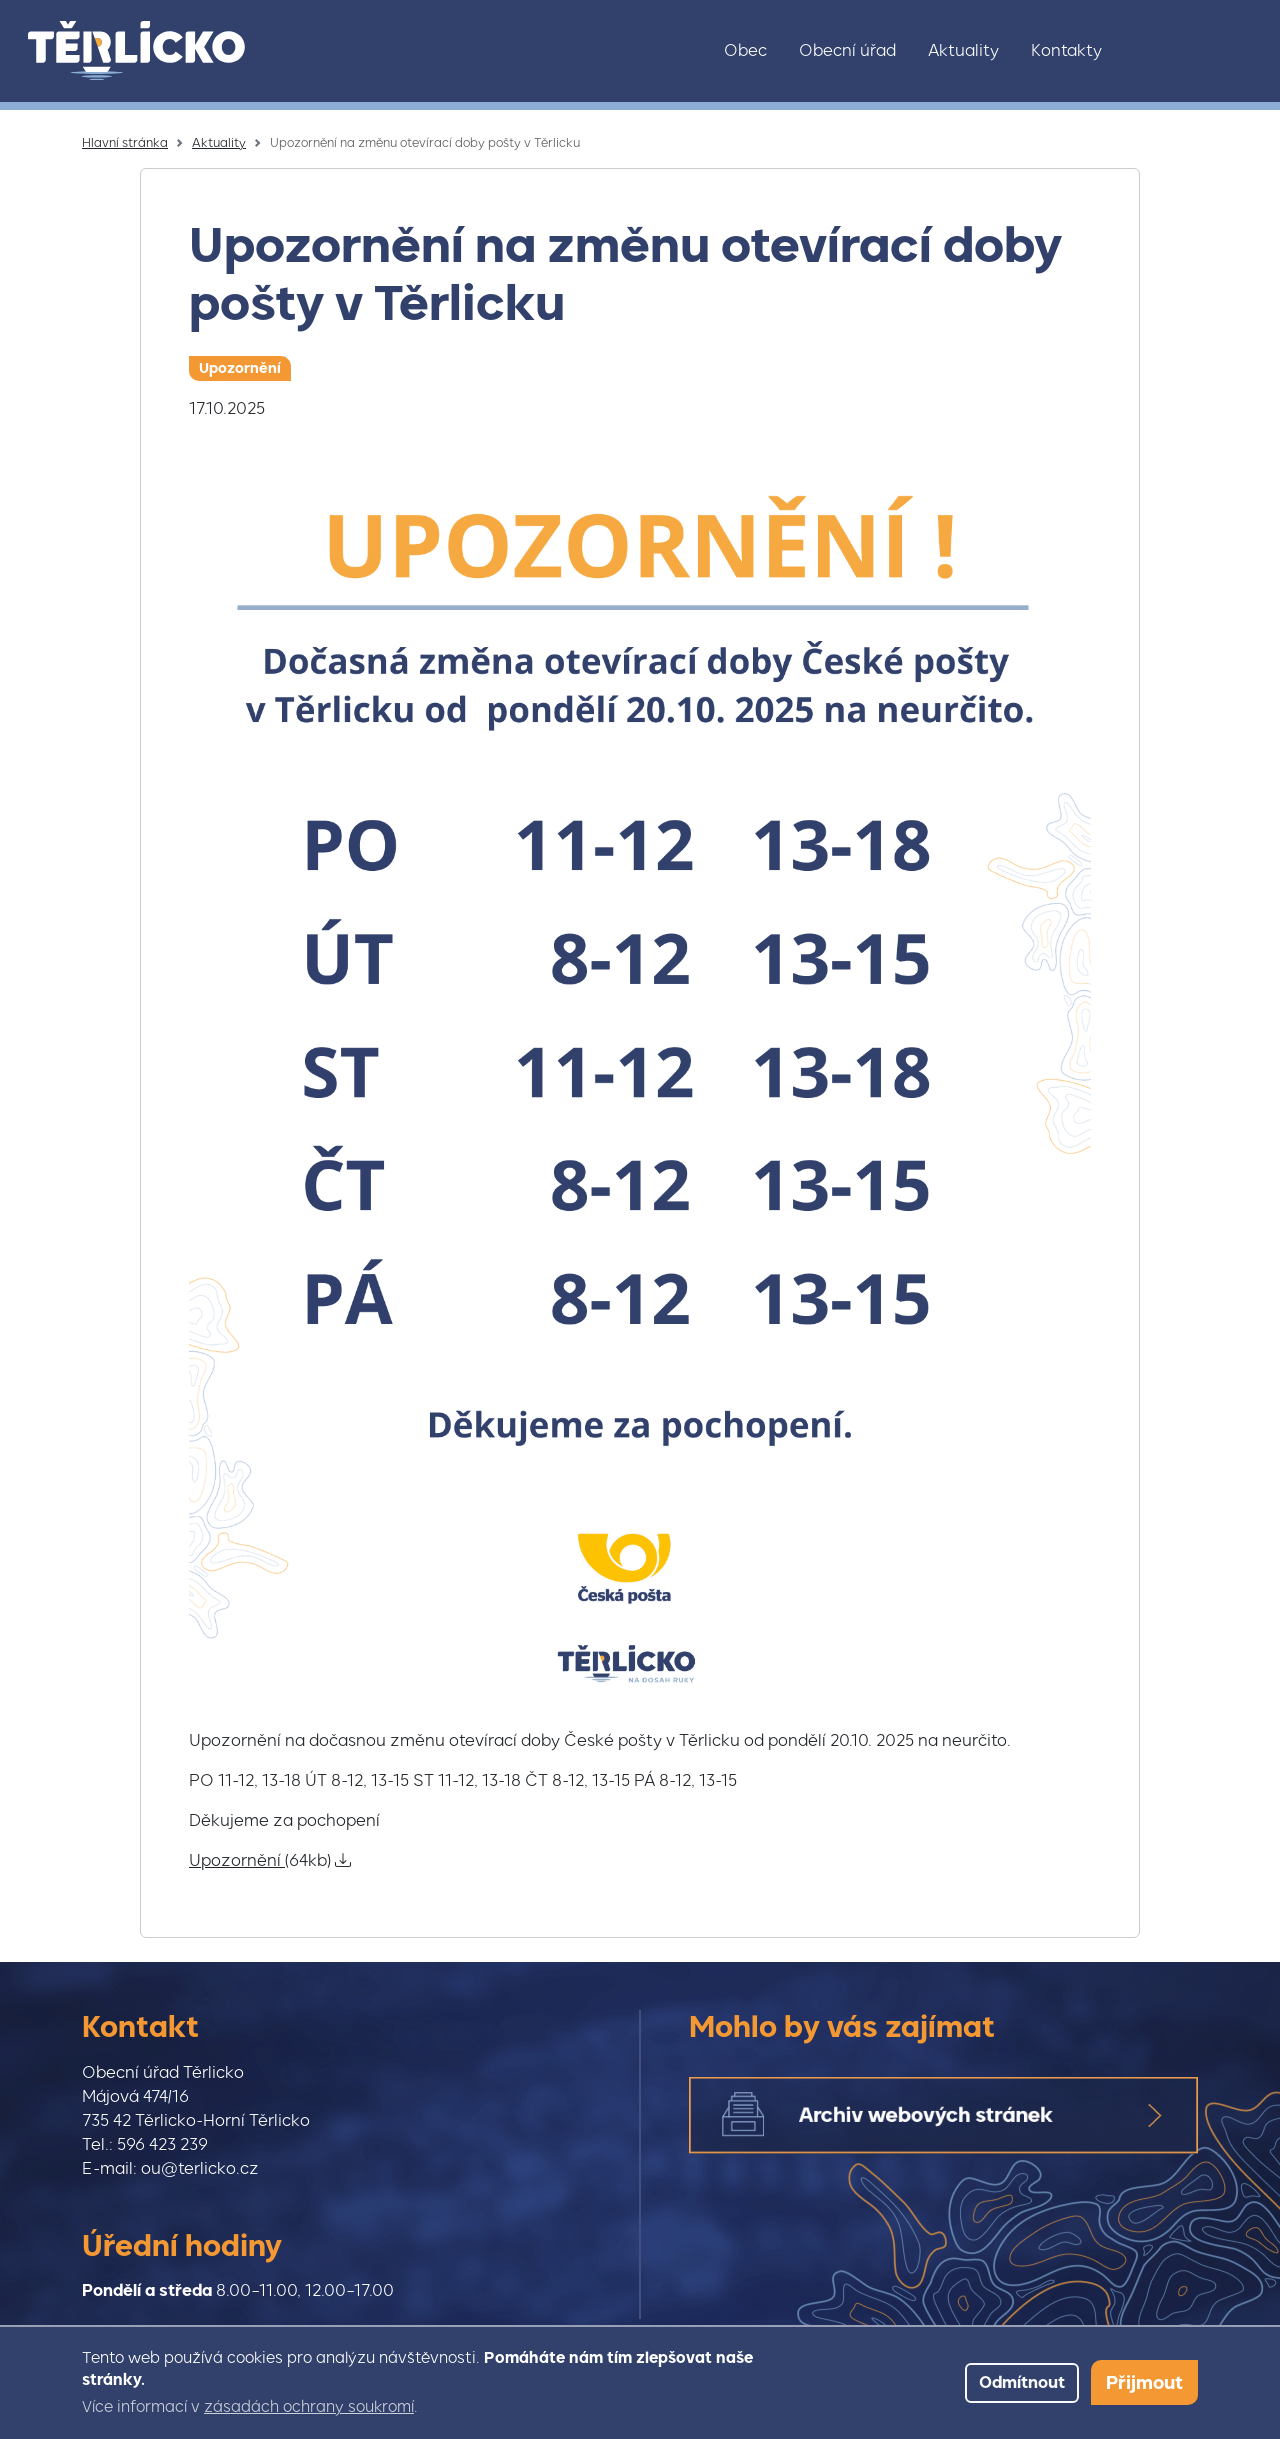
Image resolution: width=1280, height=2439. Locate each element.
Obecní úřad (847, 50)
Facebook (1197, 51)
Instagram (1155, 51)
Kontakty (1066, 50)
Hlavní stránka (125, 143)
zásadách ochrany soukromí (309, 2407)
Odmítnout (1022, 2382)
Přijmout (1144, 2382)
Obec (745, 50)
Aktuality (963, 50)
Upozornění (240, 368)
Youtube (1239, 51)
